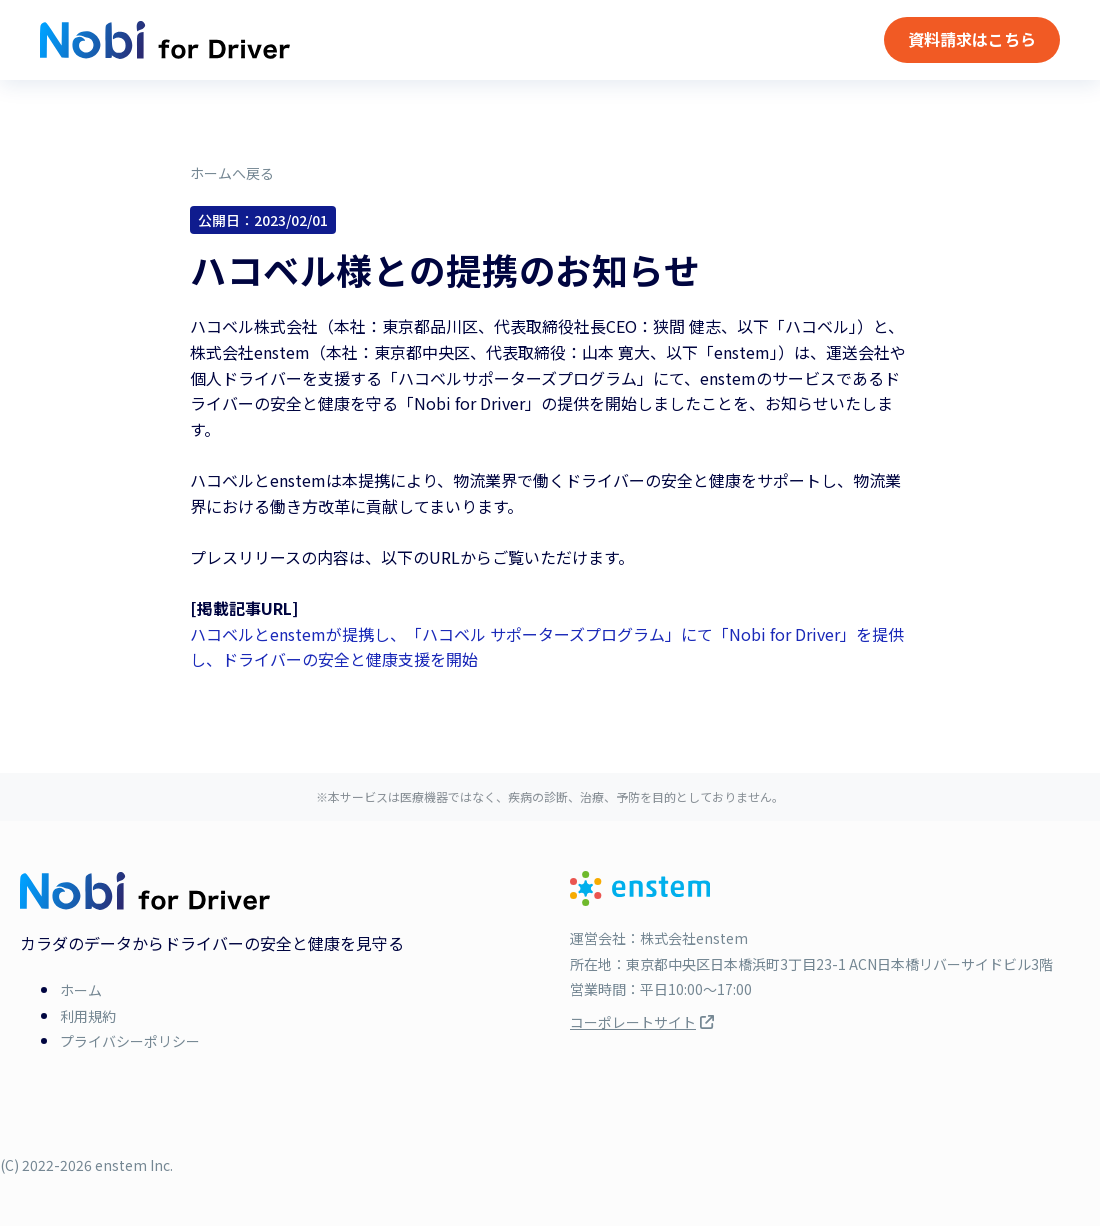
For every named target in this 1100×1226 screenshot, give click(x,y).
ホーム (81, 990)
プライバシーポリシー (130, 1041)
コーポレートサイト (642, 1022)
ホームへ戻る (232, 173)
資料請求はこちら (972, 39)
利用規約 (88, 1016)
